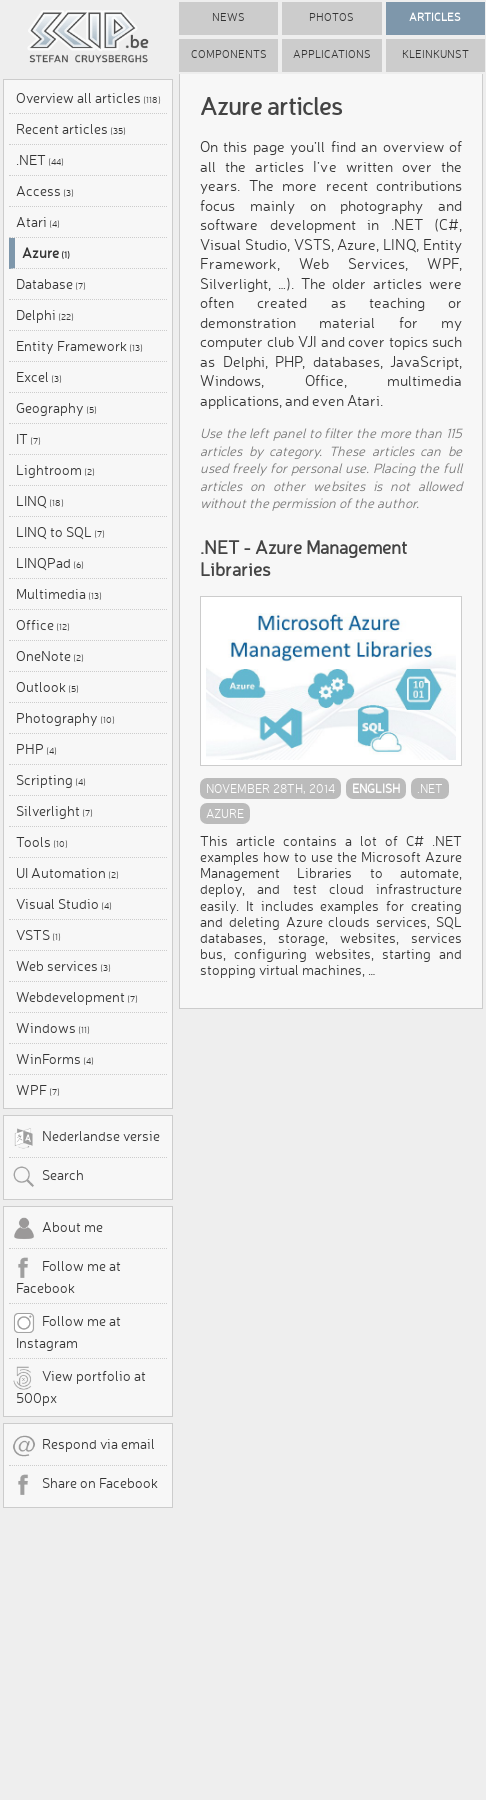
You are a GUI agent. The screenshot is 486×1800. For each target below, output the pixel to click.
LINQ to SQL (60, 532)
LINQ (40, 501)
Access (45, 191)
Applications (332, 54)
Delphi (45, 315)
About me (57, 1229)
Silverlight (54, 811)
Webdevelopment (77, 997)
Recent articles (71, 129)
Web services (63, 966)
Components (229, 54)
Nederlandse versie (86, 1138)
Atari (38, 222)
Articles (435, 17)
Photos (331, 17)
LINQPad (50, 563)
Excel (39, 377)
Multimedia (59, 594)
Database (51, 284)
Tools (42, 842)
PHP (36, 749)
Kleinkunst (435, 54)
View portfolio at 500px (79, 1386)
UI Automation (67, 873)
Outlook (47, 687)
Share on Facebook (85, 1485)
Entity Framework (79, 346)
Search (48, 1177)
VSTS (38, 935)
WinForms (55, 1059)
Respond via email (83, 1446)
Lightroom (55, 470)
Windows (53, 1028)
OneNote (50, 656)
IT (28, 439)
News (228, 17)
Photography (65, 718)
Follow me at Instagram (66, 1331)
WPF (38, 1090)
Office (43, 625)
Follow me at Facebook (66, 1276)
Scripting (51, 780)
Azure (46, 253)
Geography (56, 408)
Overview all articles (88, 98)
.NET (40, 160)
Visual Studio (64, 904)
